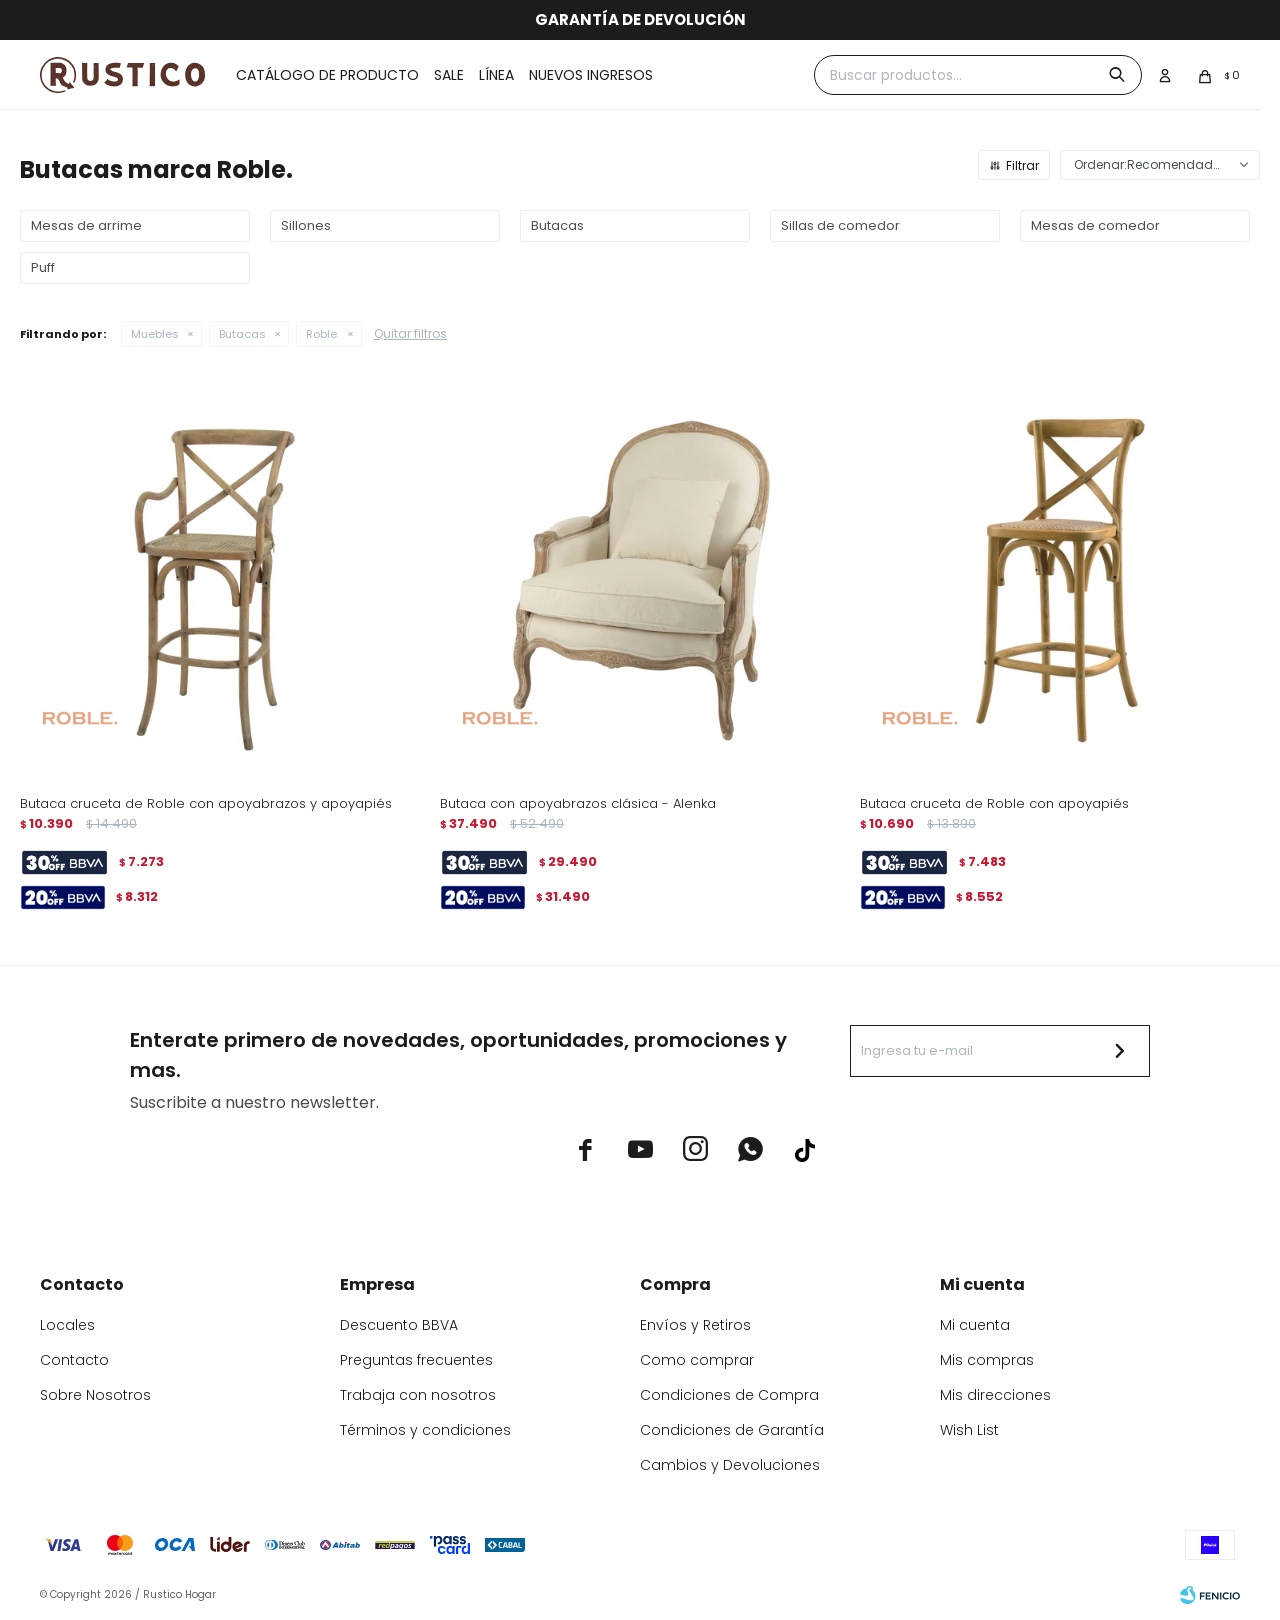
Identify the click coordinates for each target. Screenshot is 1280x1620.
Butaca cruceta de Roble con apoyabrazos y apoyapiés (206, 803)
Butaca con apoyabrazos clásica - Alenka (578, 803)
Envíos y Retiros (695, 1325)
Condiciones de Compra (729, 1395)
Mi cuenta (975, 1325)
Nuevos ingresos (591, 75)
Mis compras (987, 1360)
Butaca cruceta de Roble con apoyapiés (994, 803)
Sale (449, 75)
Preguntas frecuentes (416, 1360)
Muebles (155, 334)
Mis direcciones (995, 1395)
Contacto (74, 1360)
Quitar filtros (410, 333)
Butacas (242, 334)
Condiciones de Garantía (732, 1430)
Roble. (322, 334)
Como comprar (697, 1360)
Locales (67, 1325)
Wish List (969, 1430)
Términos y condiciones (425, 1430)
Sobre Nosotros (95, 1395)
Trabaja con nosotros (418, 1395)
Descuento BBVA (399, 1325)
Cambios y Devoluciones (730, 1465)
